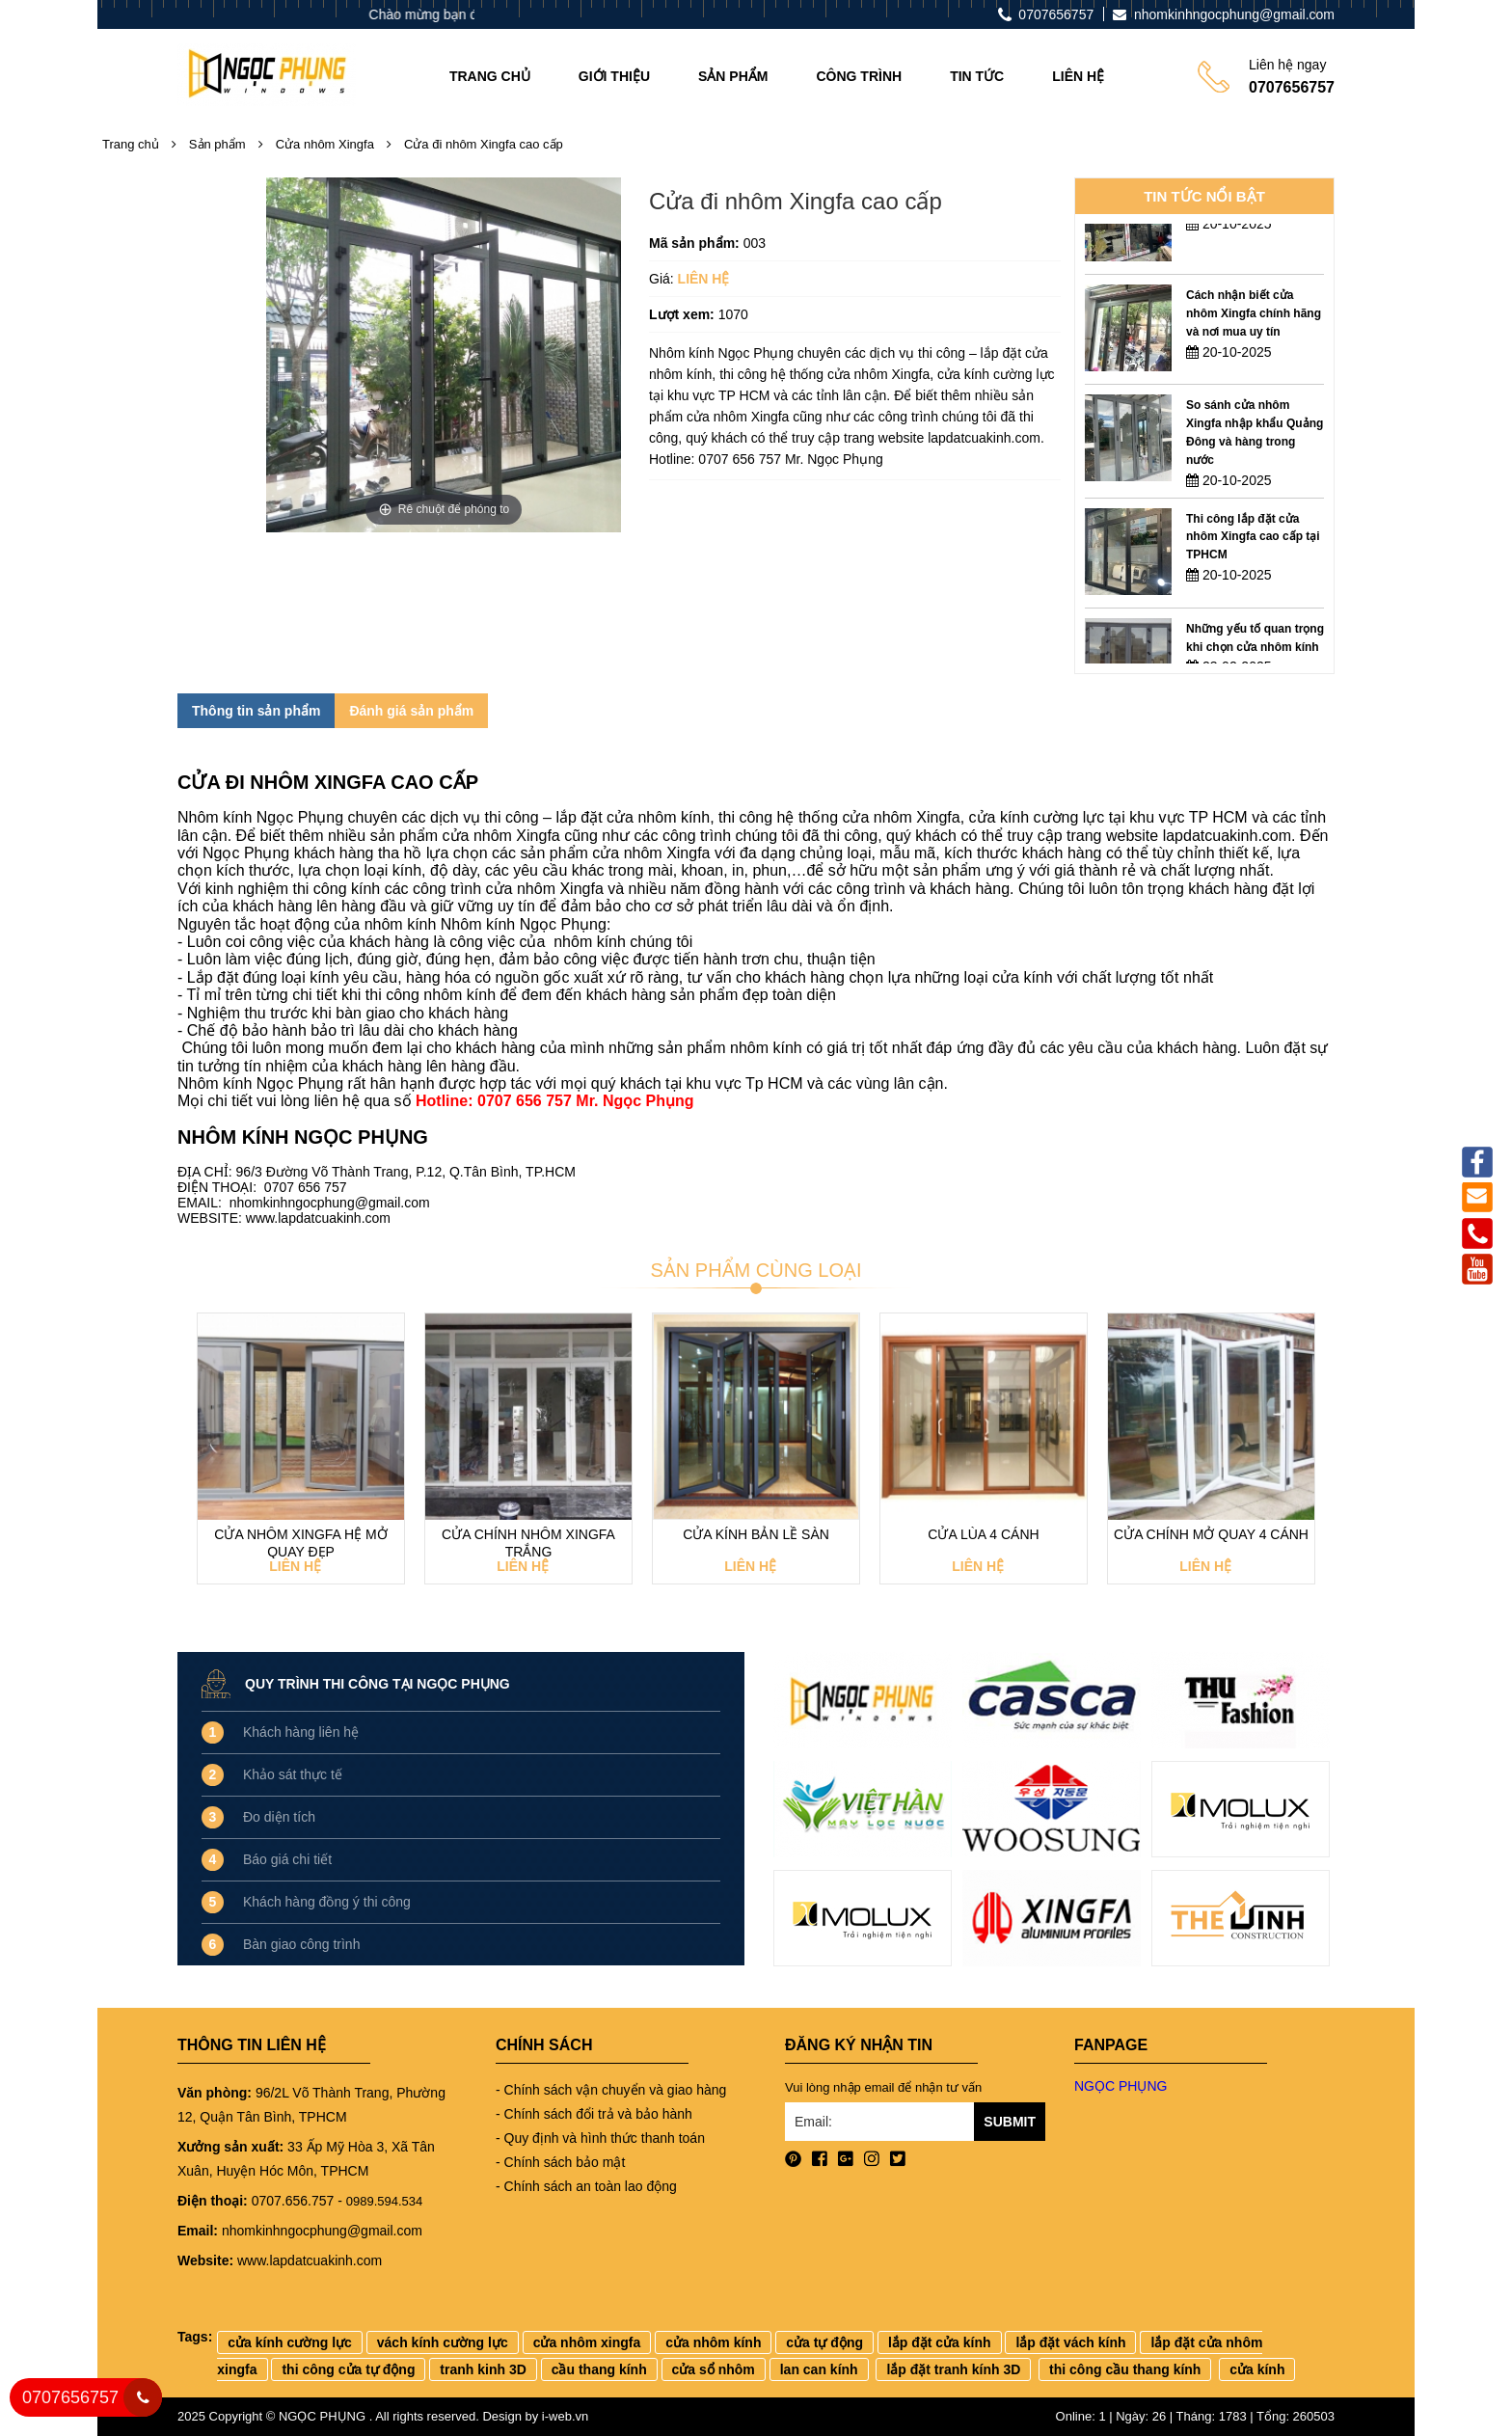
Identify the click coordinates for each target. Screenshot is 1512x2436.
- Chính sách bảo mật (560, 2162)
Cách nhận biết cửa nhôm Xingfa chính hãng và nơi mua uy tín (1253, 335)
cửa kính (1256, 2369)
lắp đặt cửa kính (939, 2342)
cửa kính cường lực (290, 2342)
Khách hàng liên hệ (301, 1732)
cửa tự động (824, 2342)
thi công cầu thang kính (1125, 2369)
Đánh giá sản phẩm (411, 710)
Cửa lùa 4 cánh (983, 1534)
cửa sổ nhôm (713, 2369)
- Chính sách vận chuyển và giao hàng (611, 2090)
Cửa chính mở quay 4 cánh (1211, 1534)
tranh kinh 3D (483, 2369)
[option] (1204, 240)
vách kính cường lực (442, 2342)
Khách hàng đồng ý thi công (327, 1901)
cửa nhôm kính (713, 2342)
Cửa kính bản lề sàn (756, 1534)
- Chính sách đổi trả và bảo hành (594, 2114)
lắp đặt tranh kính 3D (953, 2369)
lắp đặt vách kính (1070, 2342)
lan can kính (819, 2369)
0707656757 (70, 2397)
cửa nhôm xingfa (587, 2342)
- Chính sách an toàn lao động (586, 2186)
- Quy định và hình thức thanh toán (600, 2138)
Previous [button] (187, 1460)
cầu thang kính (599, 2369)
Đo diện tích (279, 1817)
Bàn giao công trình (301, 1944)
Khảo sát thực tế (292, 1774)
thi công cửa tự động (348, 2369)
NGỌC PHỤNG (1120, 2086)
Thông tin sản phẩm (256, 710)
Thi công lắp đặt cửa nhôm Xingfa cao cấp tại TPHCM (1253, 558)
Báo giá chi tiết (287, 1859)
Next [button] (1325, 1460)
